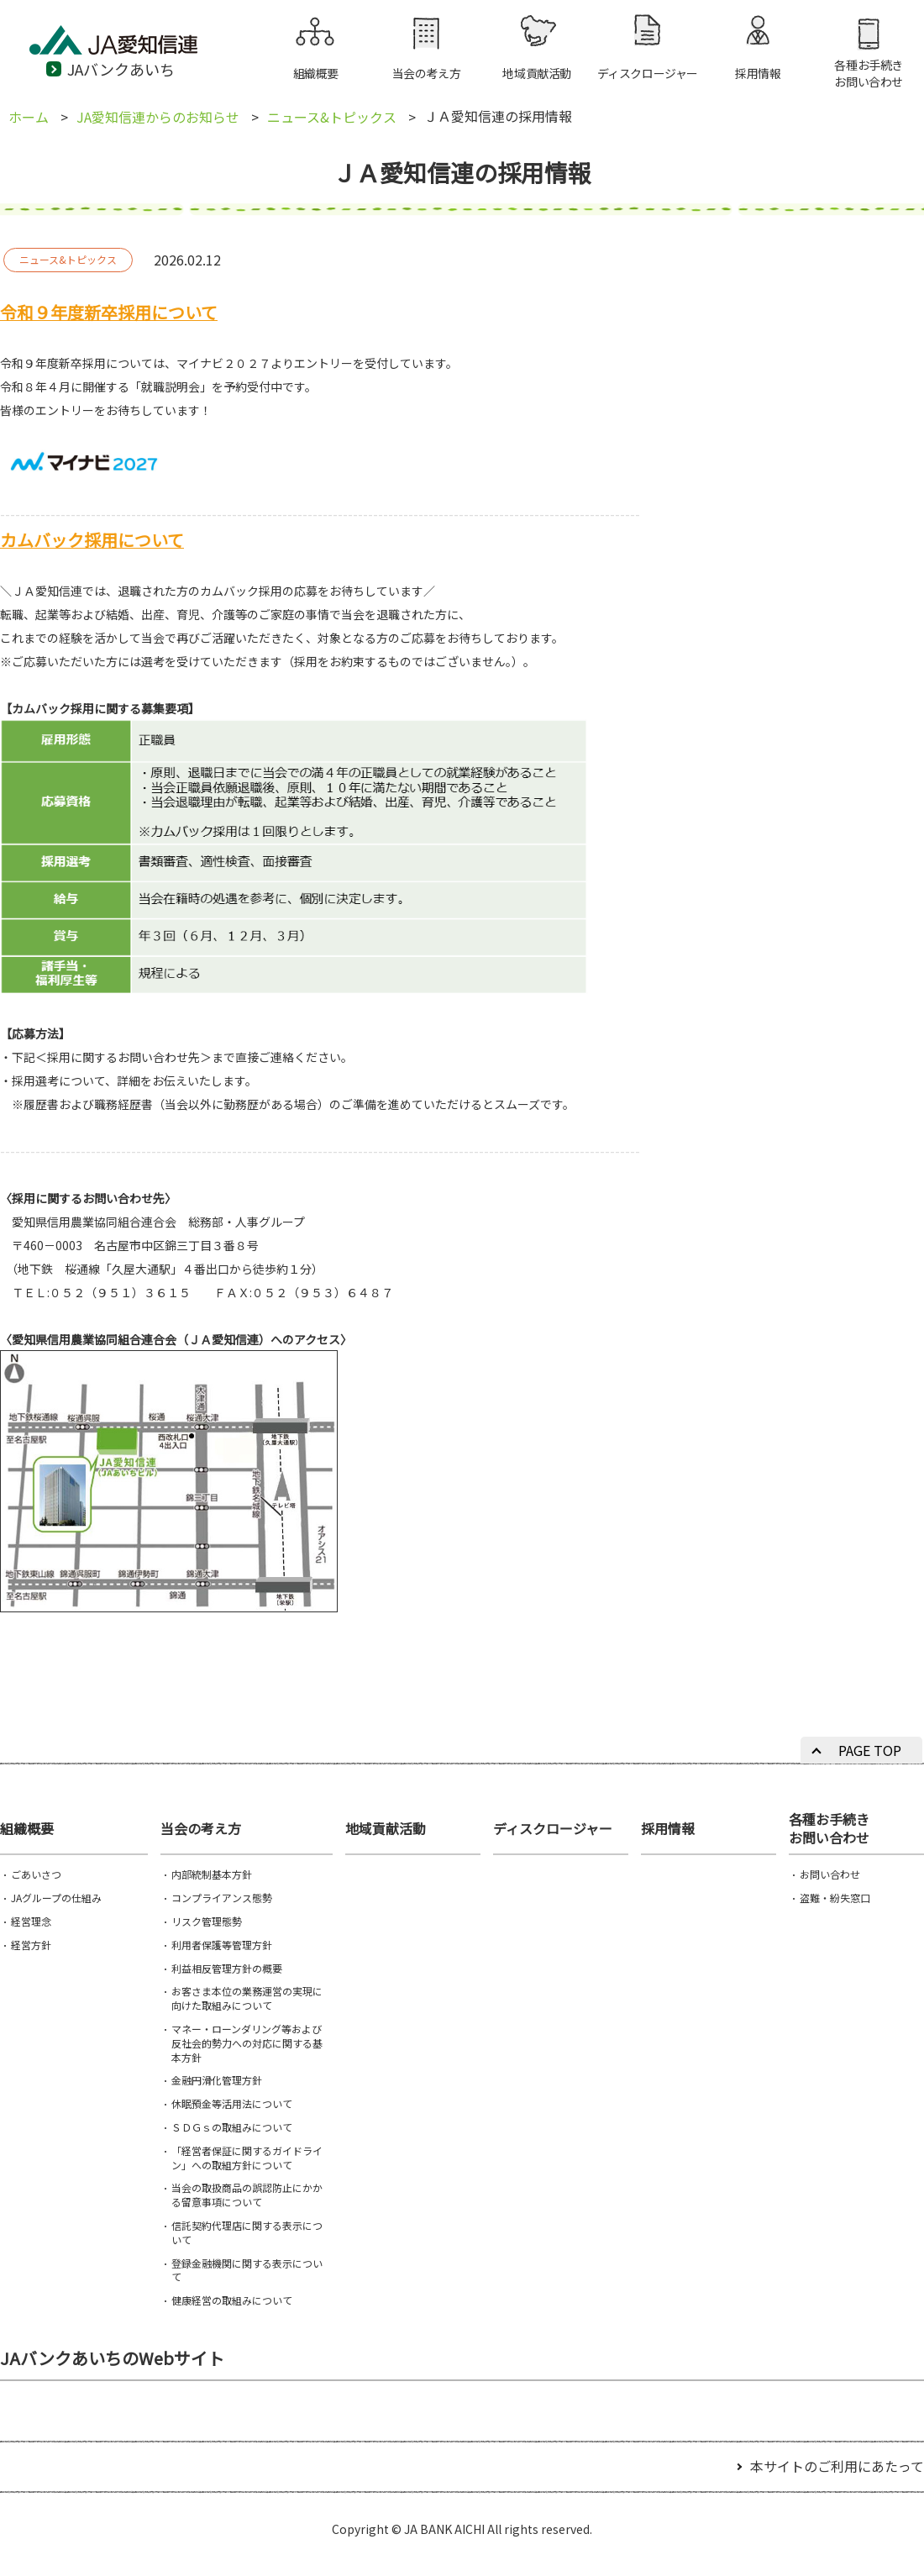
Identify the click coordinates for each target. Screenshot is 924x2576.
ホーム (28, 117)
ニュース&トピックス (331, 117)
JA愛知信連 (134, 46)
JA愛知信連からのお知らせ (157, 117)
